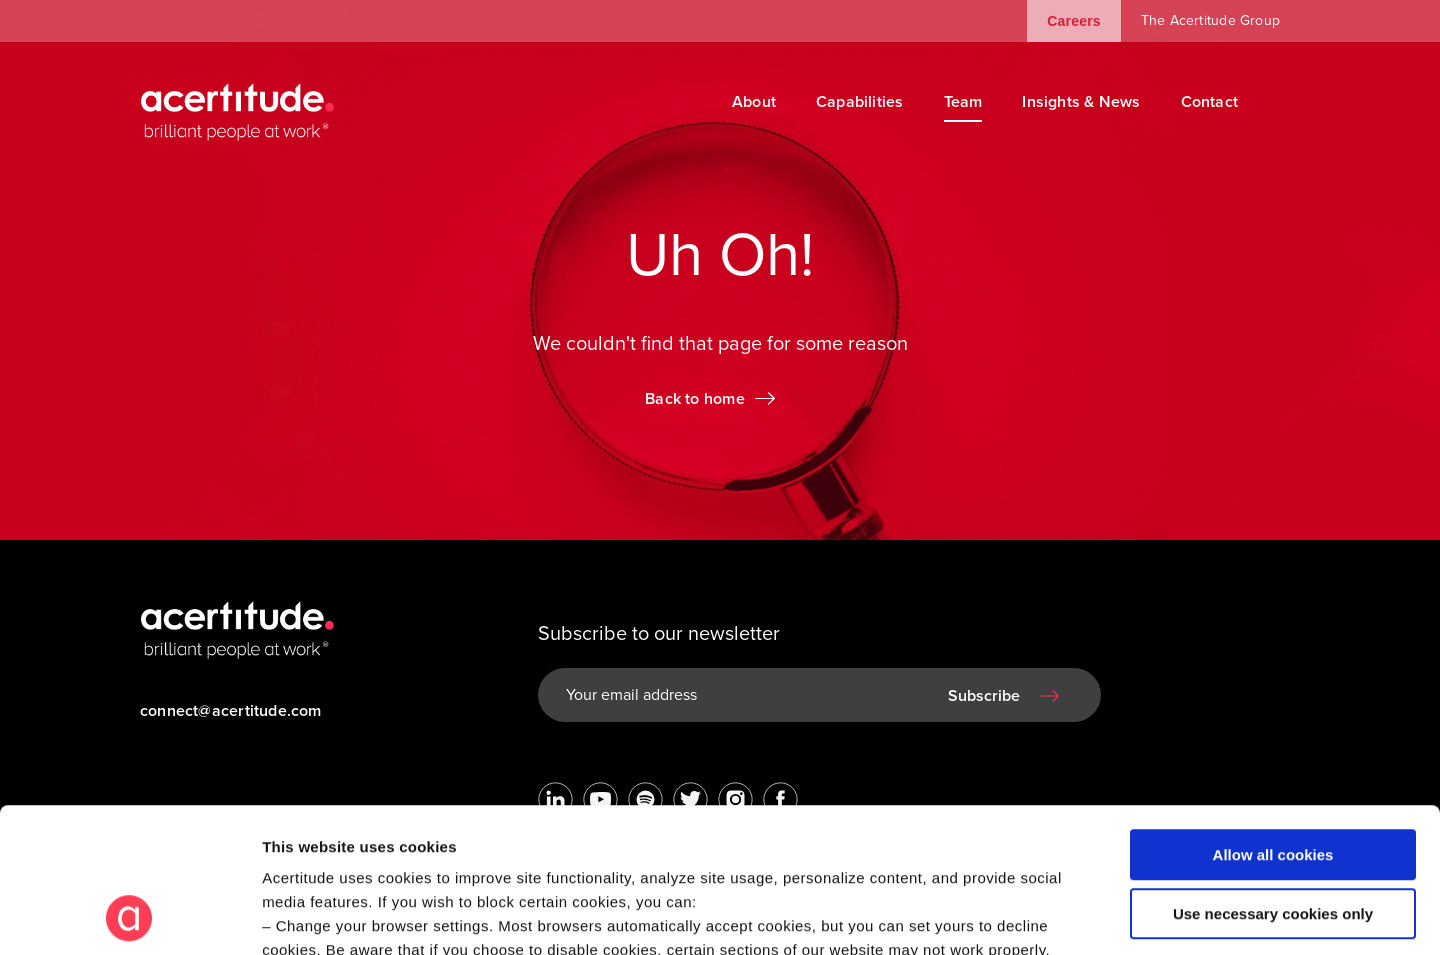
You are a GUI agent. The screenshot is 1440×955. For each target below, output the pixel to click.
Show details (308, 915)
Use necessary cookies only (1273, 777)
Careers (1074, 21)
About (754, 102)
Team (963, 102)
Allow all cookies (1273, 719)
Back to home (695, 399)
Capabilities (860, 102)
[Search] (1285, 102)
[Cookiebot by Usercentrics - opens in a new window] (129, 916)
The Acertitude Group (1210, 20)
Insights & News (1081, 102)
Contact (1209, 102)
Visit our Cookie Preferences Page (406, 838)
